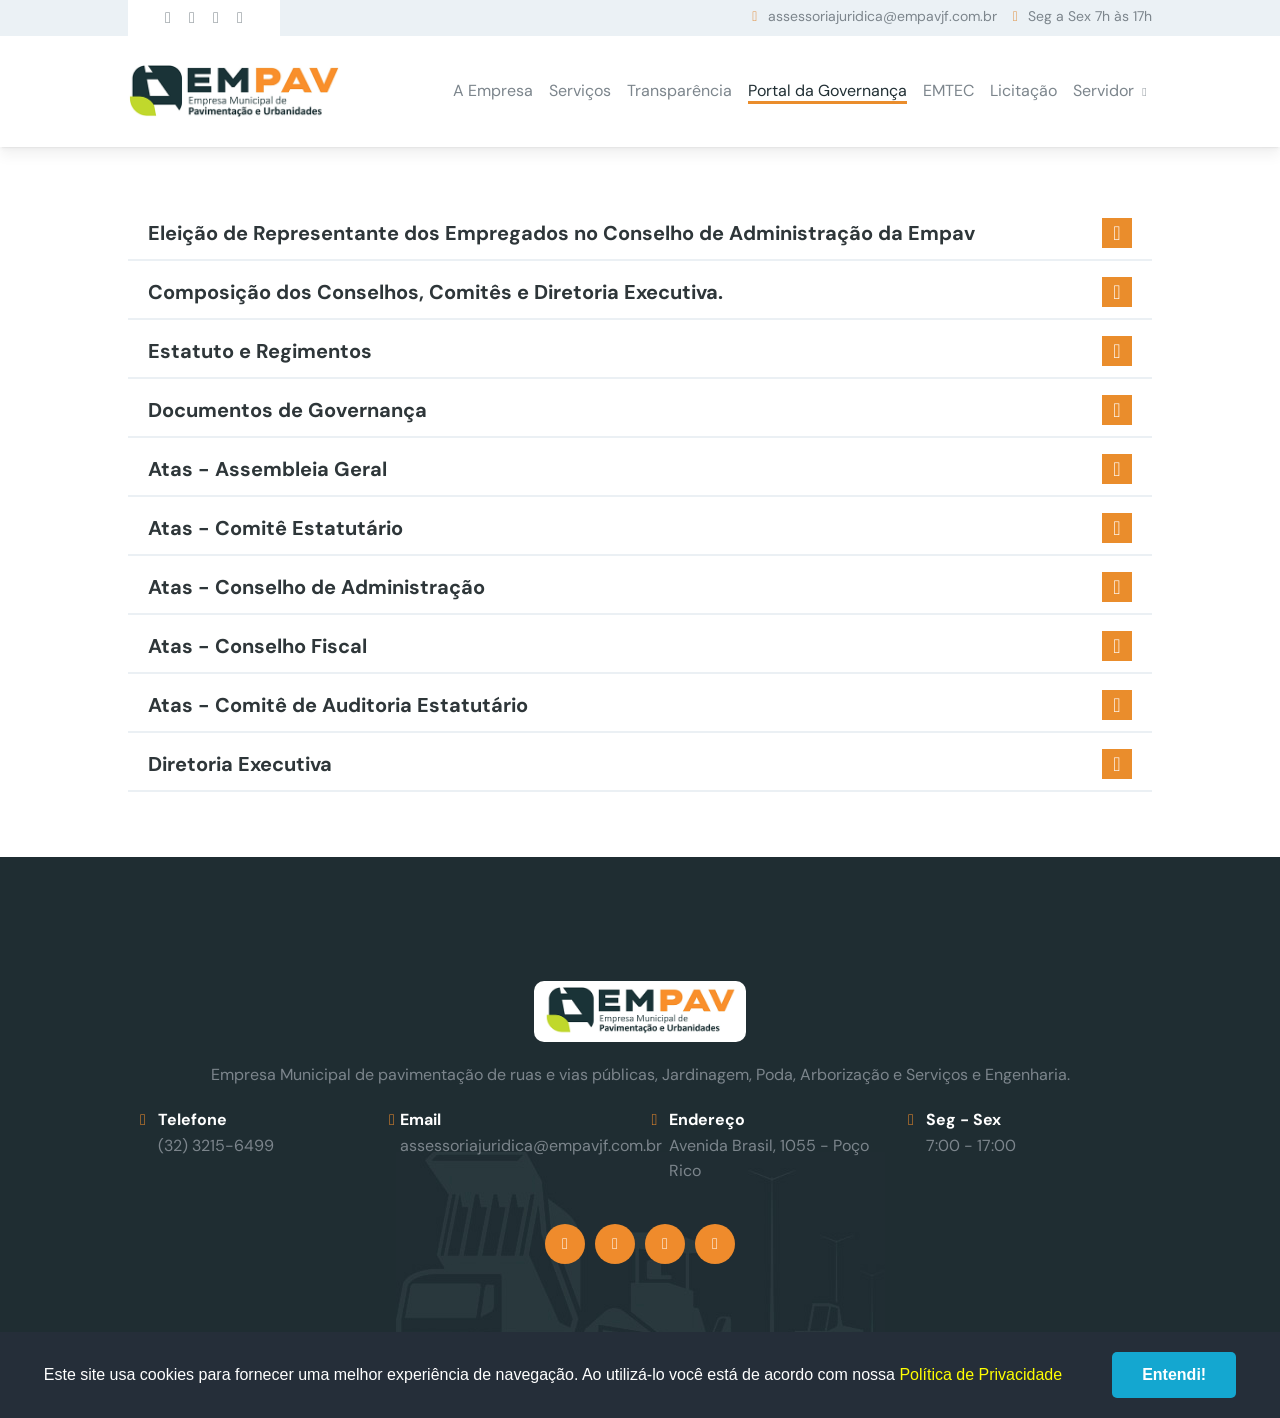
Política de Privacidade (980, 1374)
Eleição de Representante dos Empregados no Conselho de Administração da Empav (561, 233)
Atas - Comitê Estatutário (275, 528)
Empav (234, 91)
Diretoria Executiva (240, 764)
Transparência (679, 90)
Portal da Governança (827, 90)
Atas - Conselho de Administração (316, 587)
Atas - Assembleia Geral (267, 469)
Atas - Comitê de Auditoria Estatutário (338, 705)
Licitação (1023, 90)
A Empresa (493, 90)
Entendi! (1174, 1374)
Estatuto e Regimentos (260, 351)
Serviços (580, 90)
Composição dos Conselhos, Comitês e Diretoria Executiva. (435, 292)
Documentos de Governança (287, 410)
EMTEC (948, 90)
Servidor (1103, 90)
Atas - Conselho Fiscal (257, 646)
